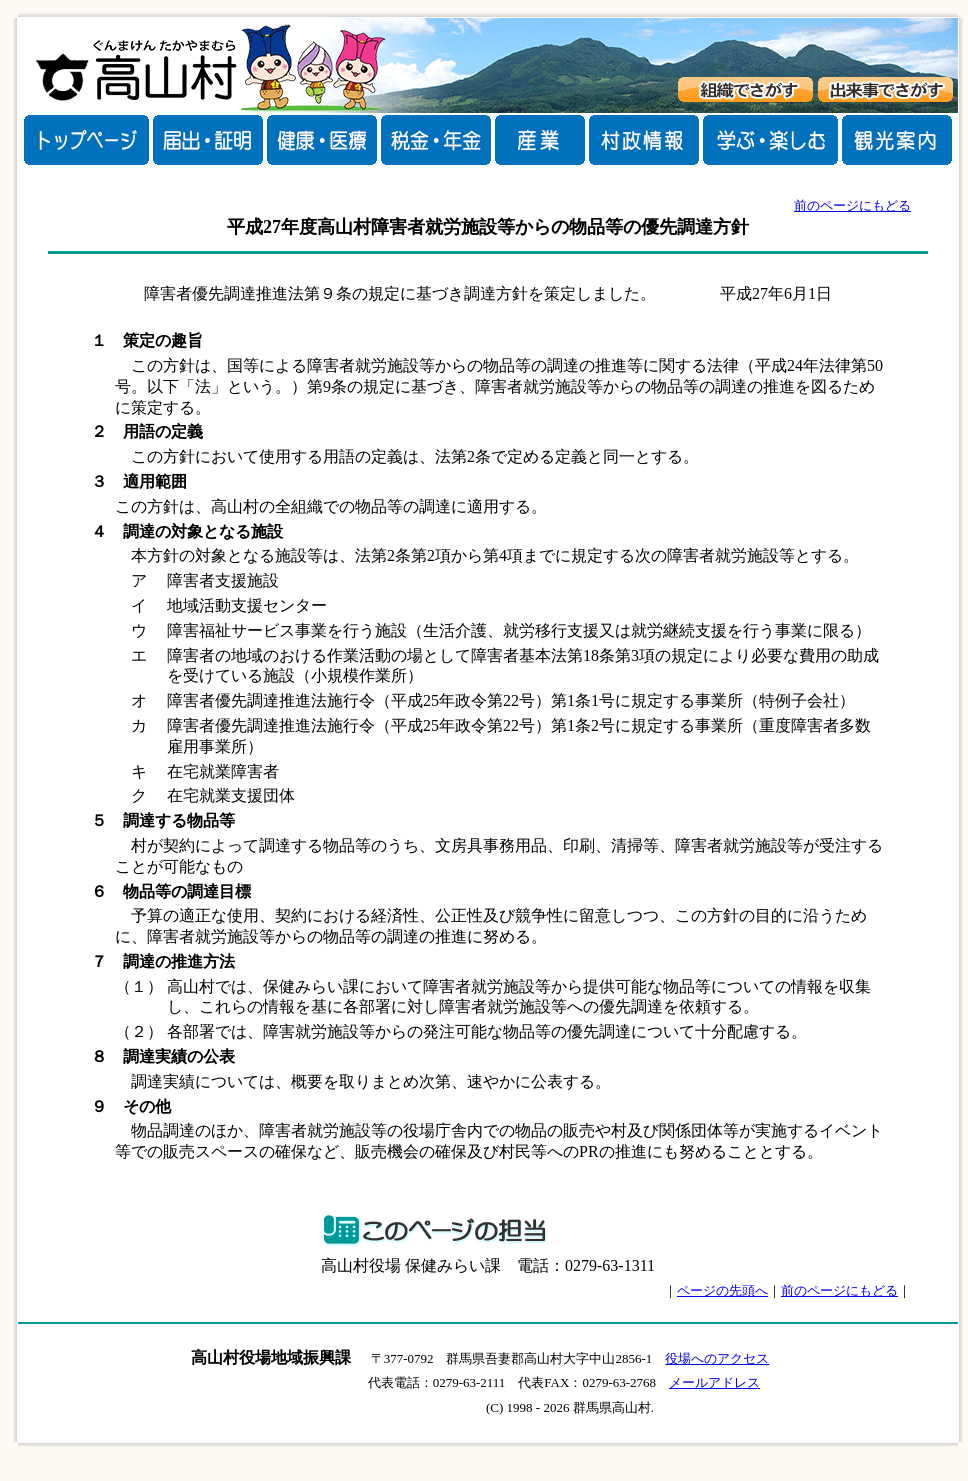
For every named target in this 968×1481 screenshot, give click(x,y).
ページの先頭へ (722, 1290)
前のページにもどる (852, 205)
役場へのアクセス (717, 1358)
